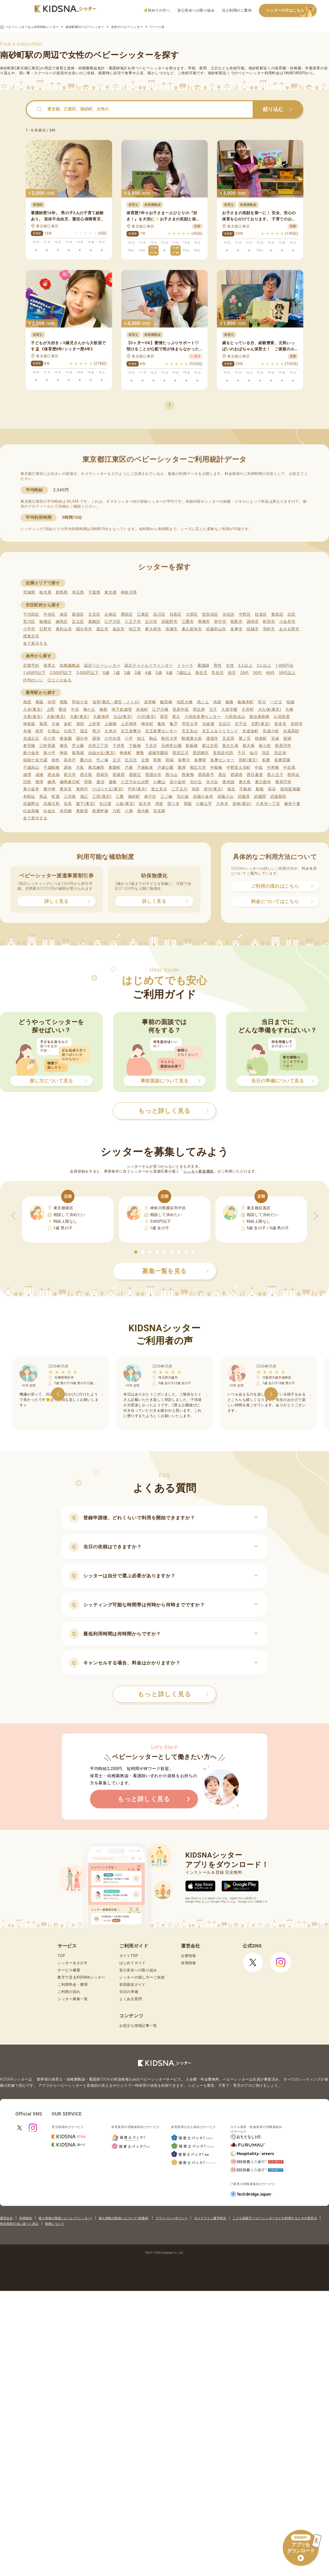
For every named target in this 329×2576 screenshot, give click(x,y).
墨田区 (127, 614)
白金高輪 (31, 811)
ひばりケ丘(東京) (108, 789)
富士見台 (159, 789)
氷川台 (212, 782)
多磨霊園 (282, 760)
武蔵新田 (278, 796)
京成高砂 (291, 731)
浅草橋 (150, 702)
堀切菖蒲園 (290, 789)
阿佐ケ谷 (80, 702)
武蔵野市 (169, 621)
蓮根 (113, 782)
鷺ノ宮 (245, 738)
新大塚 (249, 745)
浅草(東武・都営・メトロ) (116, 702)
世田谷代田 (223, 753)
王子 (213, 709)
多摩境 (200, 760)
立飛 (145, 760)
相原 (27, 702)
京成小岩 (271, 731)
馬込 (43, 796)
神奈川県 (129, 592)
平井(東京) (137, 789)
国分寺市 (84, 629)
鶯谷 (63, 709)
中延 (259, 767)
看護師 (203, 665)
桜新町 (261, 738)
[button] (135, 1251)
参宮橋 (29, 745)
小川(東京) (146, 716)
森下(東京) (85, 803)
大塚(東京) (56, 716)
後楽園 (66, 738)
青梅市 (204, 621)
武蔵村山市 (216, 629)
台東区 (110, 614)
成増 (27, 774)
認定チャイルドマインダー (148, 665)
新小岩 (265, 745)
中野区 (245, 614)
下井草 (119, 745)
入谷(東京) (32, 709)
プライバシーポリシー (172, 2218)
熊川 (96, 731)
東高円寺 (283, 782)
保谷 (272, 789)
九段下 (70, 731)
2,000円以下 (61, 672)
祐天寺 (145, 803)
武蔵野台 (31, 803)
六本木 (222, 803)
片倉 (56, 724)
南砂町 (134, 796)
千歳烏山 (31, 767)
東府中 (82, 789)
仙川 (254, 753)
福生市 (119, 629)
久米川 (111, 731)
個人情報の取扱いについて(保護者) (124, 2218)
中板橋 (216, 767)
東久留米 (263, 782)
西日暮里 (255, 774)
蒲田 (80, 724)
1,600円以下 (34, 672)
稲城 (290, 702)
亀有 (162, 724)
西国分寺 (153, 774)
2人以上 (245, 665)
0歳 (106, 672)
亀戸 (174, 724)
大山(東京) (123, 716)
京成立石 (31, 738)
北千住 (241, 724)
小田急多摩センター (203, 716)
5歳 (159, 672)
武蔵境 (244, 796)
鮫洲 (287, 738)
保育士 (49, 665)
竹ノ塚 (102, 760)
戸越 (129, 767)
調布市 (253, 621)
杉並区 (261, 614)
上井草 (94, 724)
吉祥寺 (297, 724)
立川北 (131, 760)
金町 (68, 724)
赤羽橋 (66, 811)
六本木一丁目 (268, 803)
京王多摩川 (131, 731)
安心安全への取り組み (196, 10)
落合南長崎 (259, 716)
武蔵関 (260, 796)
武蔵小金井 (203, 796)
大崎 (289, 709)
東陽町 (114, 767)
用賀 (159, 803)
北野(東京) (260, 724)
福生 (231, 789)
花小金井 (178, 782)
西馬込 (293, 774)
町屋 (56, 796)
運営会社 (6, 2218)
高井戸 (70, 760)
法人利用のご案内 (237, 10)
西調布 (237, 774)
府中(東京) (213, 789)
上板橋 (111, 724)
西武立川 (180, 753)
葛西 (43, 724)
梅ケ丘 (89, 709)
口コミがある (60, 680)
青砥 (39, 702)
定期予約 (31, 665)
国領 (96, 738)
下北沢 (151, 745)
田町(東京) (248, 760)
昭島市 (237, 621)
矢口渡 (105, 803)
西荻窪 (102, 774)
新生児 (201, 672)
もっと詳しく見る (173, 1694)
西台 (222, 774)
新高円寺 (283, 745)
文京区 (94, 614)
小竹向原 (112, 738)
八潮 (129, 811)
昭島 (64, 702)
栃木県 (45, 592)
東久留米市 (192, 629)
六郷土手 (204, 803)
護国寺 (212, 738)
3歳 (138, 672)
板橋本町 (245, 702)
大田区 (192, 614)
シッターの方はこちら (291, 10)
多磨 (266, 760)
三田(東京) (102, 796)
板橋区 (45, 621)
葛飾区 (94, 621)
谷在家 (159, 811)
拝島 (88, 782)
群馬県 (62, 592)
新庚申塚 (100, 811)
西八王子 (275, 774)
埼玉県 (78, 592)
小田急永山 (235, 716)
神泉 (64, 753)
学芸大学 (190, 724)
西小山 (172, 774)
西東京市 (31, 636)
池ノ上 (203, 702)
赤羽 (52, 702)
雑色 (55, 760)
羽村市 (269, 629)
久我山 (54, 731)
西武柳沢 (201, 753)
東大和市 (153, 629)
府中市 (220, 621)
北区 (291, 614)
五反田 (228, 738)
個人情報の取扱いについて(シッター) (65, 2218)
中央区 (49, 614)
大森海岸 (101, 716)
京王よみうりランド (220, 731)
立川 (117, 760)
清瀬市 (171, 629)
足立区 (78, 621)
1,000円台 (284, 665)
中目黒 (289, 767)
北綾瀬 (208, 724)
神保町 (126, 753)
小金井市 (287, 621)
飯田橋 (166, 702)
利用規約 (25, 2218)
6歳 (169, 672)
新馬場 (78, 753)
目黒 (68, 803)
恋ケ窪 (49, 738)
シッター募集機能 (198, 1171)
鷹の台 (86, 760)
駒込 (153, 738)
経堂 (39, 731)
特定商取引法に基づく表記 (19, 2224)
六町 (117, 811)
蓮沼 (100, 782)
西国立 (135, 774)
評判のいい (33, 680)
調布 (68, 767)
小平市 (29, 629)
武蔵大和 (51, 803)
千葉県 (94, 592)
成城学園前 (158, 753)
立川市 (151, 621)
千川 (241, 753)
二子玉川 (179, 789)
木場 (27, 731)
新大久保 (230, 745)
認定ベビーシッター (102, 665)
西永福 (54, 774)
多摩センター (222, 760)
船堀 (260, 789)
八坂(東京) (125, 803)
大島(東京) (32, 716)
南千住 (150, 796)
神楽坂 (29, 724)
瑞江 (84, 796)
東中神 (49, 789)
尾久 (176, 716)
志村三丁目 (98, 745)
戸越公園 (165, 767)
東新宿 (82, 811)
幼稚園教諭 (70, 665)
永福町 (142, 709)
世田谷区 (210, 614)
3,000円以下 (87, 672)
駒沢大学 (169, 738)
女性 (230, 665)
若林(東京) (242, 803)
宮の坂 (183, 796)
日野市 (45, 629)
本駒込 (29, 796)
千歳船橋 (51, 767)
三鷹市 (188, 621)
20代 (244, 672)
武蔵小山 (225, 796)
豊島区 (277, 614)
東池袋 (228, 782)
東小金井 (31, 789)
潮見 (64, 745)
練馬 (52, 782)
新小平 (49, 753)
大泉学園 (229, 709)
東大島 (245, 782)
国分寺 (82, 738)
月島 (80, 767)
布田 (196, 789)
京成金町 (250, 731)
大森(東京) (79, 716)
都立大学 (198, 767)
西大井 (70, 774)
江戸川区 (112, 621)
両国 (188, 803)
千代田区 (31, 614)
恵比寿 (199, 709)
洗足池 (280, 753)
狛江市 (135, 629)
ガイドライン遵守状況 (210, 2218)
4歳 (148, 672)
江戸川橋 (160, 709)
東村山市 (64, 629)
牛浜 (75, 709)
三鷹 (120, 796)
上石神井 (129, 724)
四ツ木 (173, 803)
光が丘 (196, 782)
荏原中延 (180, 709)
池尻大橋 (185, 702)
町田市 (269, 621)
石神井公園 (171, 745)
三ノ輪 (166, 796)
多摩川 (184, 760)
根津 (39, 782)
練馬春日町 (70, 782)
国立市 (102, 629)
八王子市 (133, 621)
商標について (54, 2224)
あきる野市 (289, 629)
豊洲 (182, 767)
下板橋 (135, 745)
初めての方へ (157, 10)
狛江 (141, 738)
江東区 (143, 614)
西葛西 (119, 774)
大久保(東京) (269, 709)
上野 (50, 709)
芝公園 (78, 745)
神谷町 (147, 724)
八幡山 (159, 782)
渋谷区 (228, 614)
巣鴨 (140, 753)
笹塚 (275, 738)
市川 (262, 702)
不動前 (245, 789)
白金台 (49, 811)
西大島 (86, 774)
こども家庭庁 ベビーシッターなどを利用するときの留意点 (275, 2218)
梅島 (103, 709)
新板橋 (192, 745)
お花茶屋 (282, 716)
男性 (218, 665)
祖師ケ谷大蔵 (35, 760)
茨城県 (29, 592)
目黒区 (176, 614)
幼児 (232, 672)
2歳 (127, 672)
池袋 (217, 702)
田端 (169, 760)
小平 (129, 738)
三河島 (70, 796)
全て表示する (35, 643)
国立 (84, 731)
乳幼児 (218, 672)
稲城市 (252, 629)
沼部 (27, 782)
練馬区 (62, 621)
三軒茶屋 (47, 745)
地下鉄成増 (122, 709)
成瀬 (39, 774)
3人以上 (264, 665)
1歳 (116, 672)
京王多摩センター (161, 731)
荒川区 (29, 621)
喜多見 (280, 724)
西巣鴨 (188, 774)
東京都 (110, 592)
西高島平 (206, 774)
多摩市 (236, 629)
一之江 (276, 702)
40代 (270, 672)
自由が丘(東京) (101, 753)
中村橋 (273, 767)
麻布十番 (292, 803)
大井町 (248, 709)
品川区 (159, 614)
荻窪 (164, 716)
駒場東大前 (192, 738)
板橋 (229, 702)
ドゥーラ (185, 665)
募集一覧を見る (175, 1271)
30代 (257, 672)
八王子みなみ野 (135, 782)
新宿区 (78, 614)
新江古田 (210, 745)
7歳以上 (184, 672)
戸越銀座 (145, 767)
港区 (64, 614)
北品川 (224, 724)
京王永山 (190, 731)
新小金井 (31, 753)
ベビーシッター (152, 68)
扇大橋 (143, 811)
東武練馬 (96, 767)
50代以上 (287, 672)
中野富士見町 (238, 767)
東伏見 (66, 789)
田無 (157, 760)
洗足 (266, 753)
